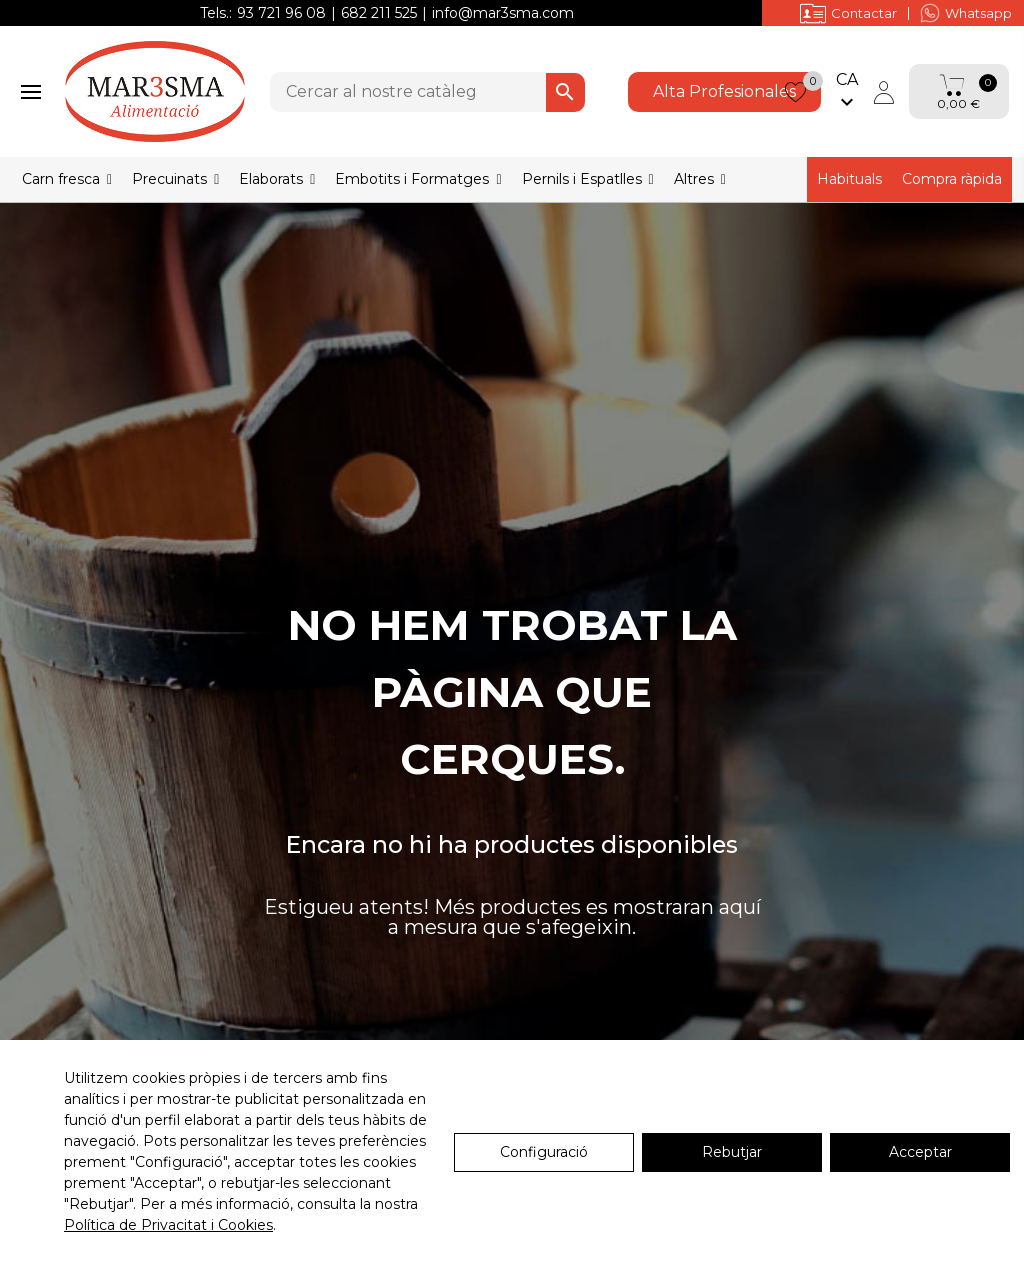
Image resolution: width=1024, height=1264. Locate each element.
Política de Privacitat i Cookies (168, 1225)
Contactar (848, 13)
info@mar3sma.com (503, 13)
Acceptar (920, 1152)
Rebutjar (732, 1152)
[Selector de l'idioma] (847, 92)
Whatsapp (966, 13)
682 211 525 (379, 13)
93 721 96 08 (281, 13)
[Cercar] (427, 92)
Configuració (544, 1152)
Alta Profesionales (724, 91)
